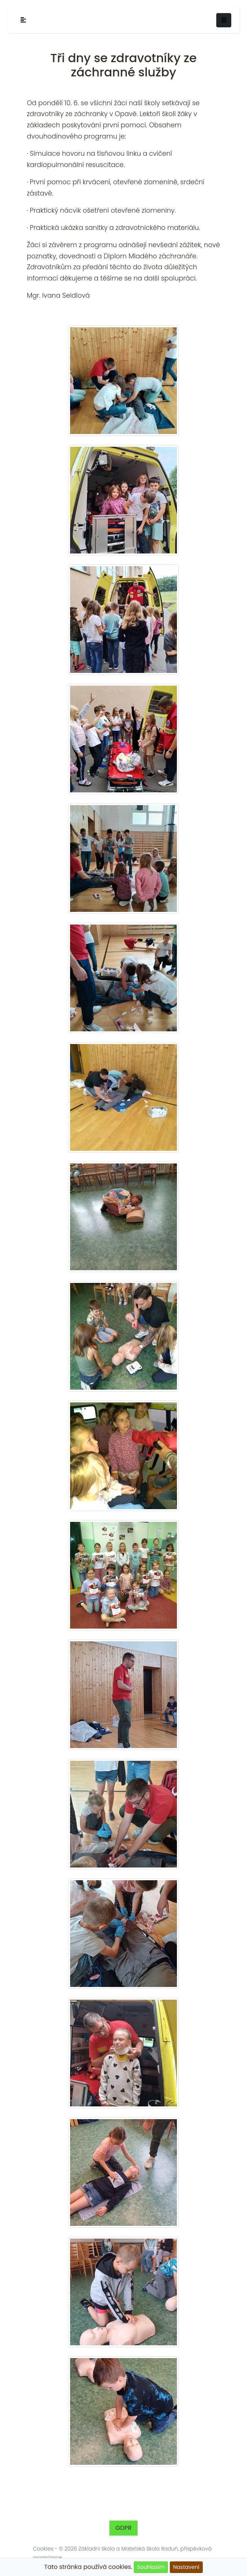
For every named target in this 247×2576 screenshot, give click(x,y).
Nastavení (186, 2567)
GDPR (123, 2528)
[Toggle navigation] (223, 20)
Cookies (43, 2548)
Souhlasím (151, 2567)
